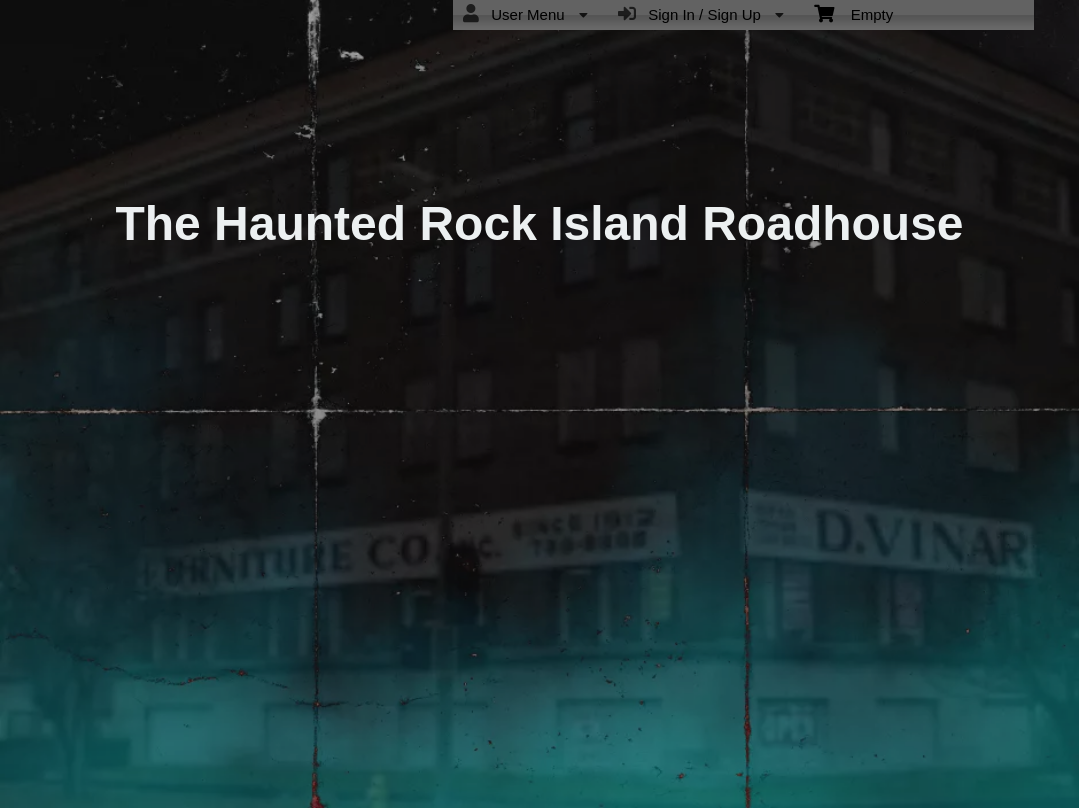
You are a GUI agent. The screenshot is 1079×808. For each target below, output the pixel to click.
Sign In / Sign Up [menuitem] (701, 14)
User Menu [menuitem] (525, 14)
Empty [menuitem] (853, 13)
